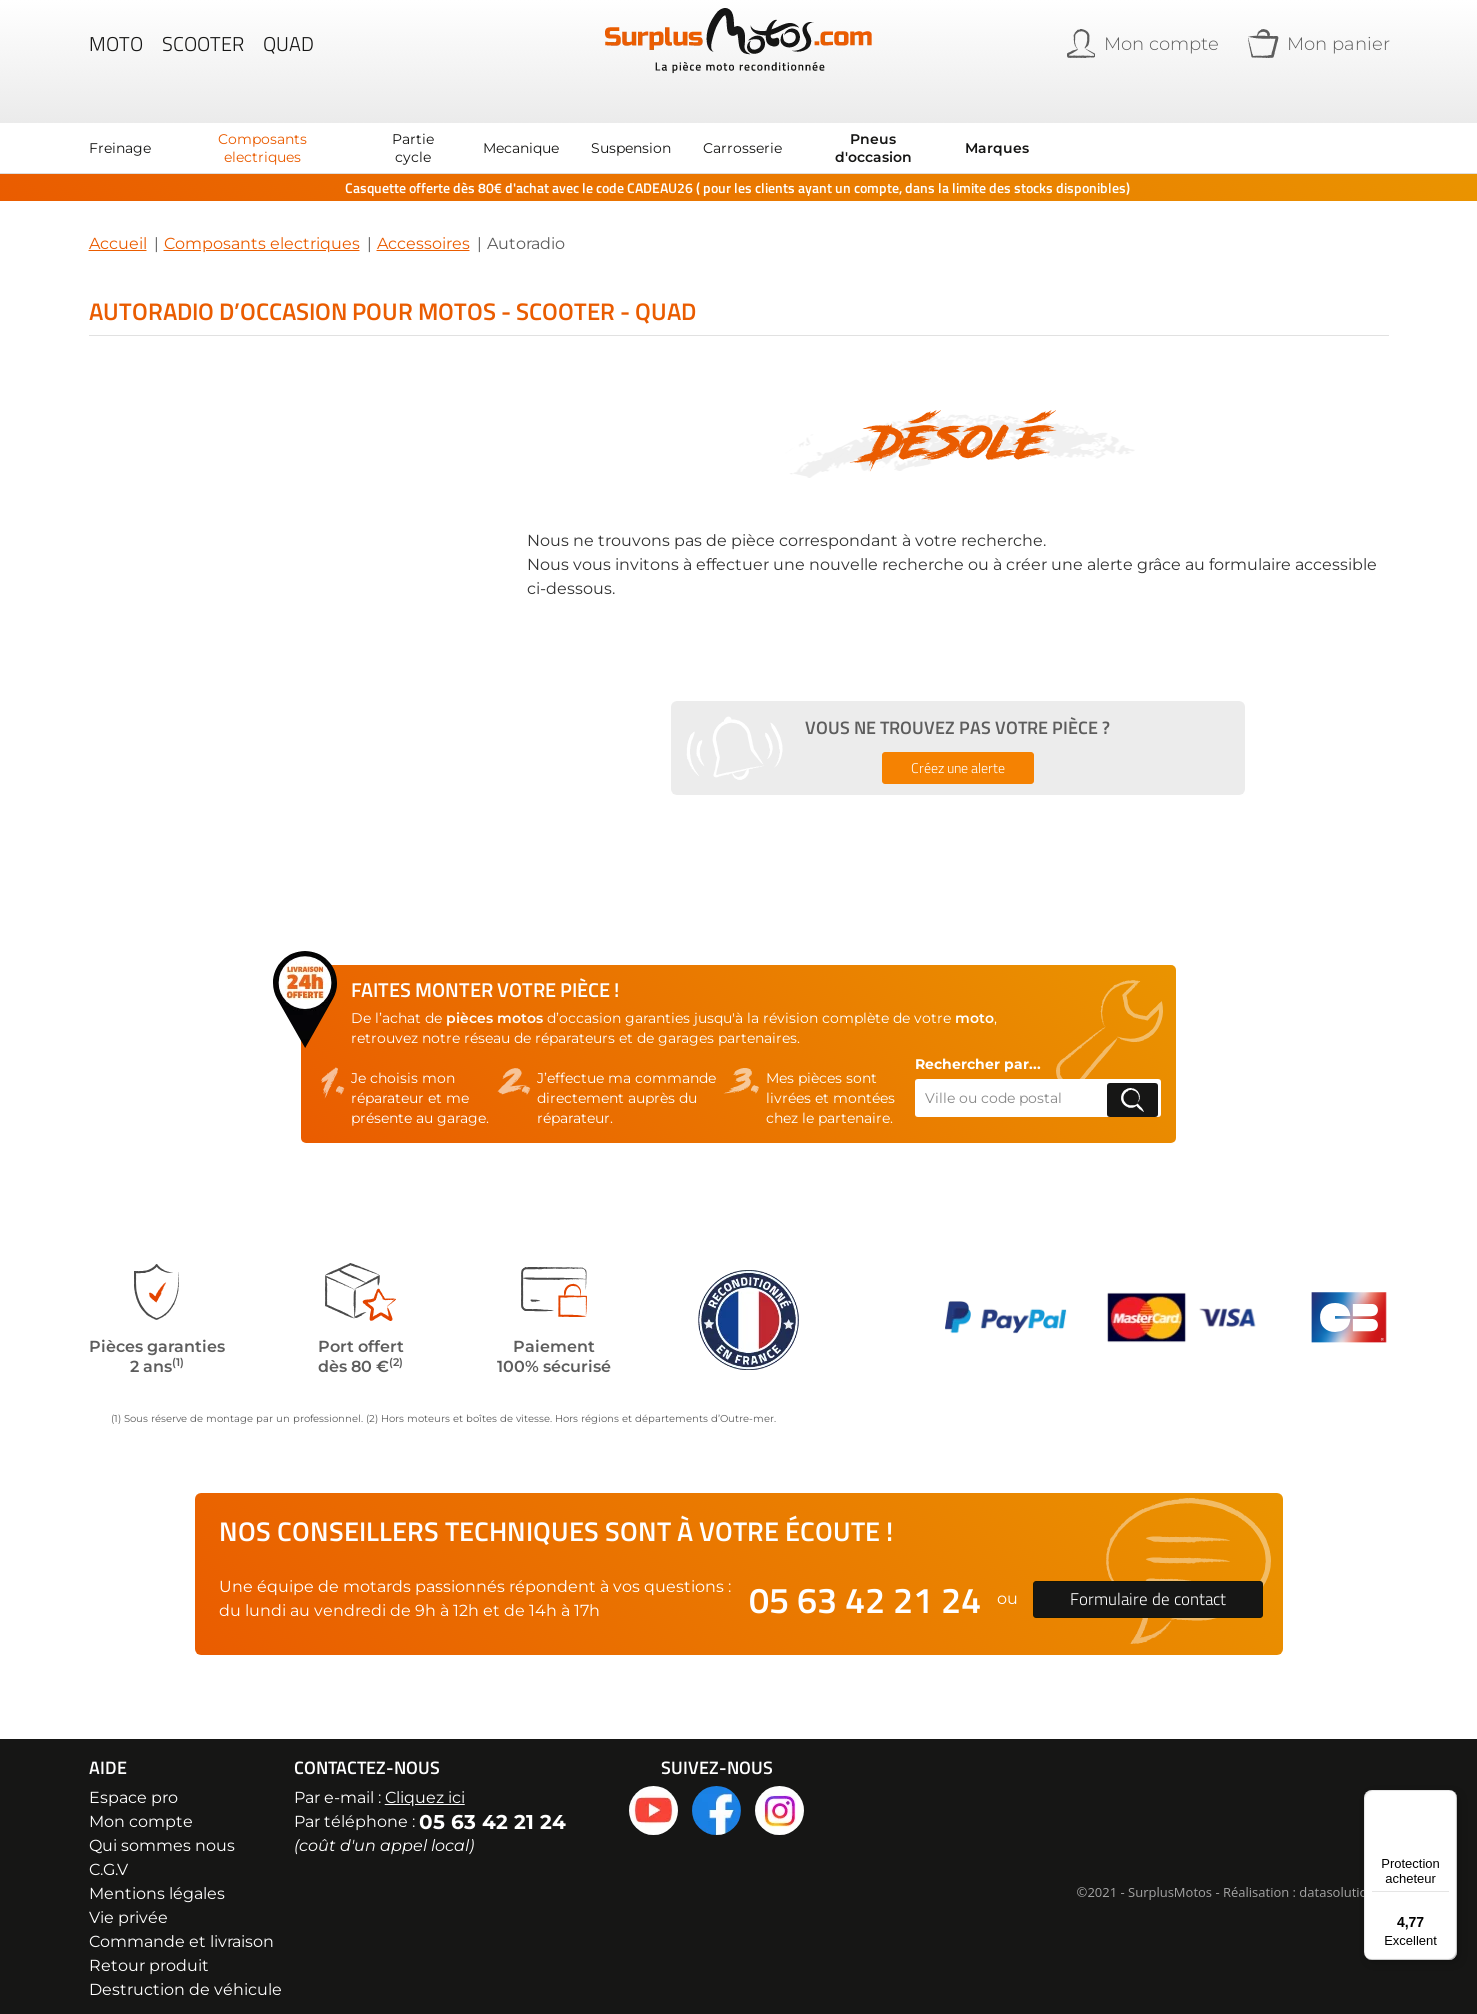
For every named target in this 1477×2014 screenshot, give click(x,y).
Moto (116, 54)
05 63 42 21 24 (865, 1583)
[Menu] (1445, 1802)
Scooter (203, 54)
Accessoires (423, 227)
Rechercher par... (978, 1048)
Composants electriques (262, 227)
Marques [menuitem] (997, 132)
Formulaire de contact (1148, 1583)
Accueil (118, 227)
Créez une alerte (958, 751)
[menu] (559, 132)
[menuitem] (120, 132)
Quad (288, 54)
